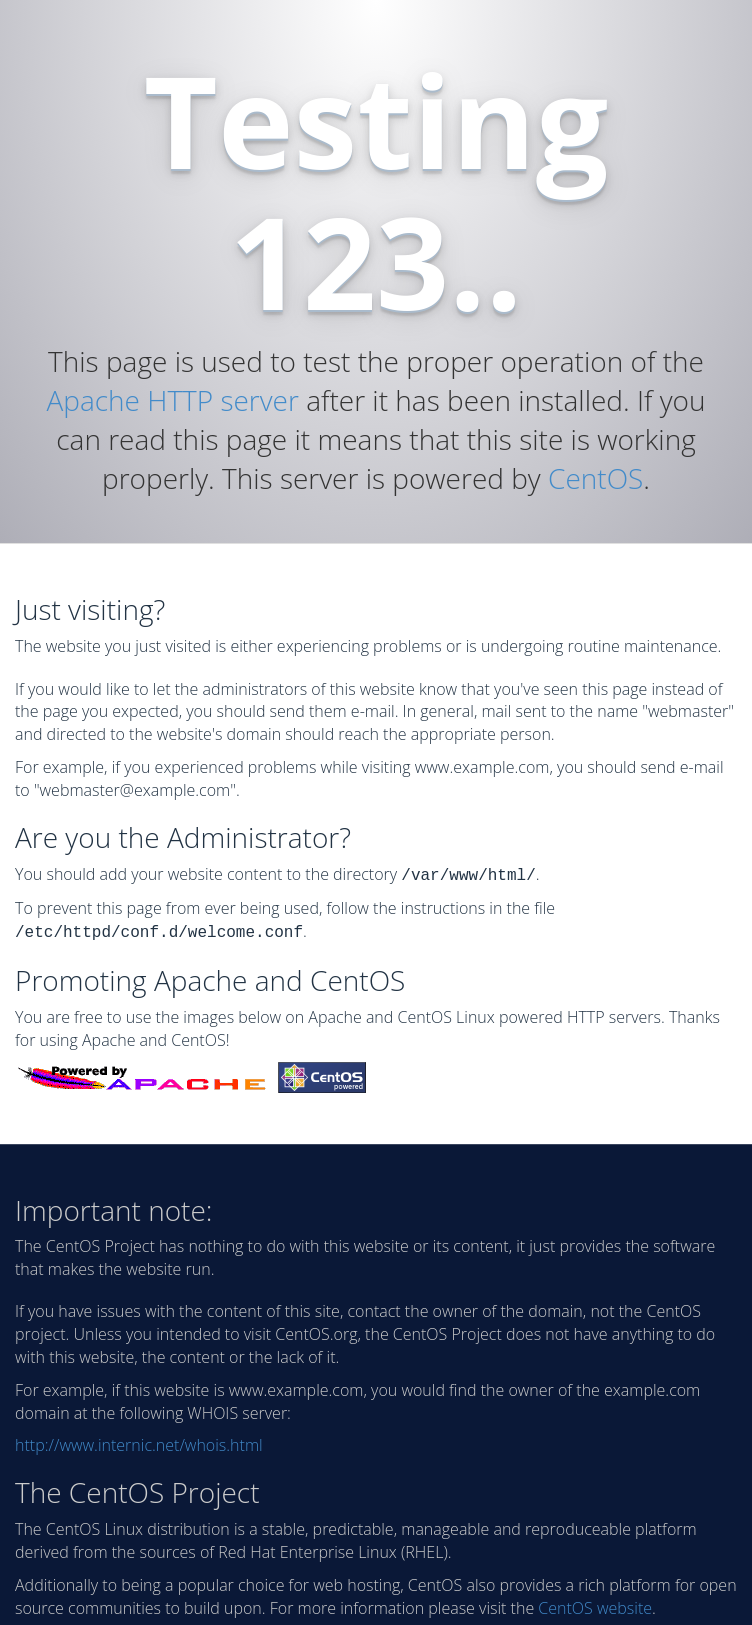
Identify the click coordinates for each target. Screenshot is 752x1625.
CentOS (595, 478)
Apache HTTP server (172, 400)
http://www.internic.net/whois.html (139, 1441)
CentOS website (595, 1604)
